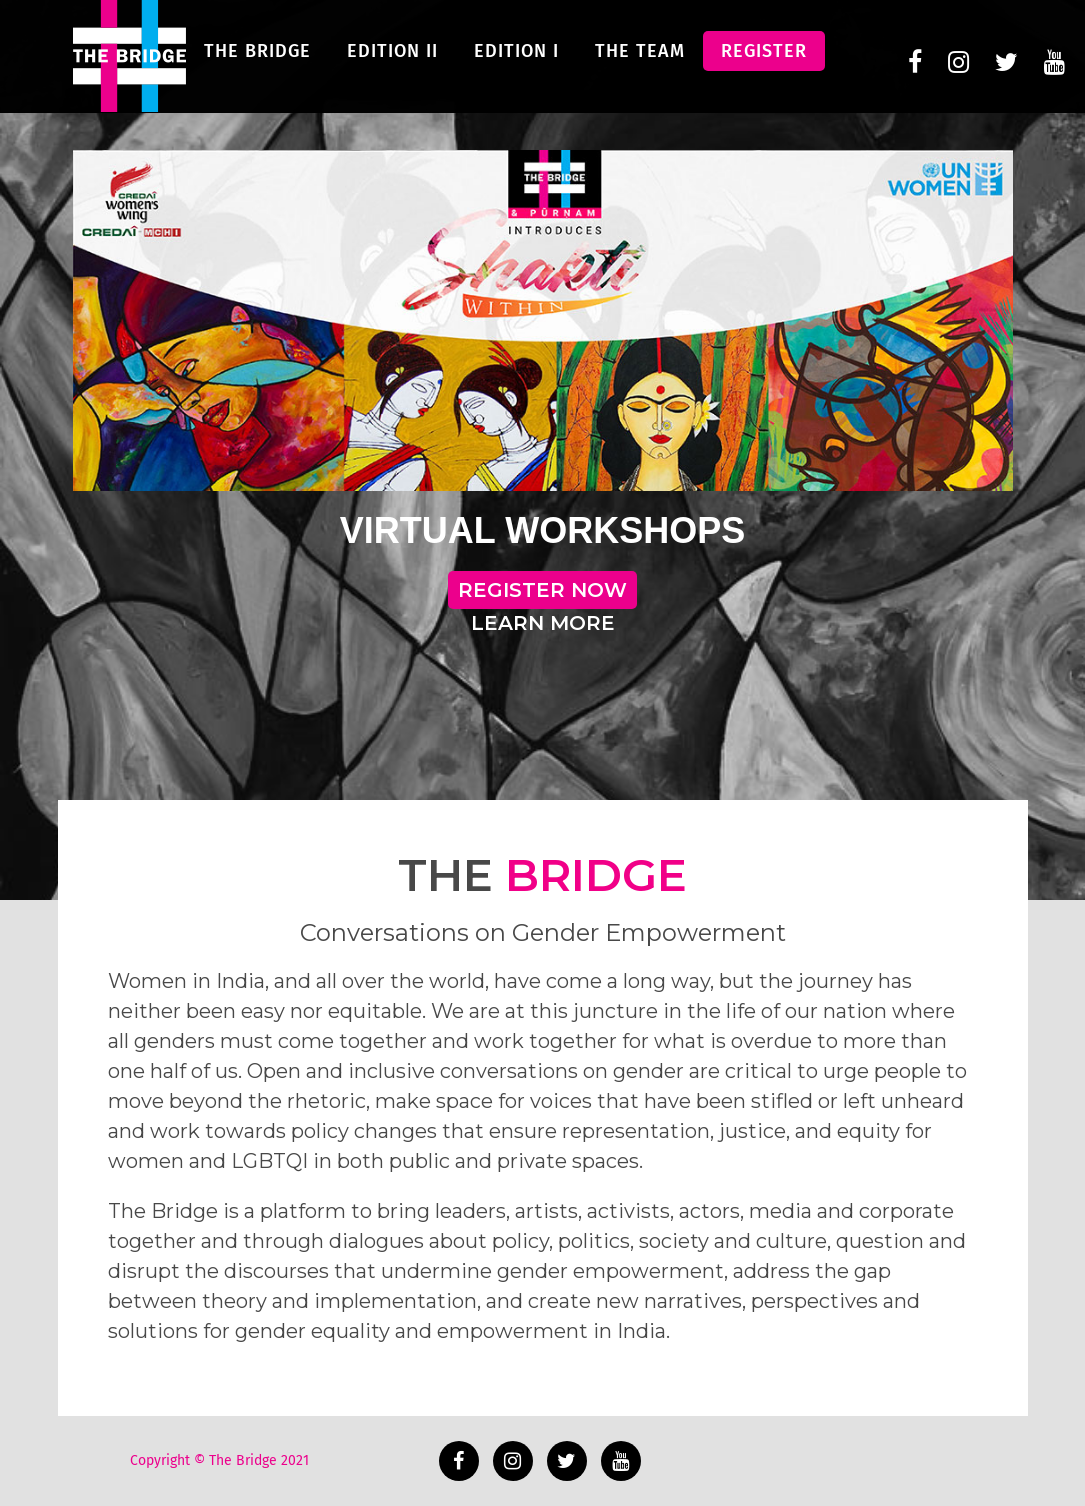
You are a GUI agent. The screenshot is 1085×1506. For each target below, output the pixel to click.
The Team (640, 66)
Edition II (392, 66)
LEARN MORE (543, 623)
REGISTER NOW (542, 590)
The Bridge (257, 66)
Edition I (516, 66)
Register (764, 66)
